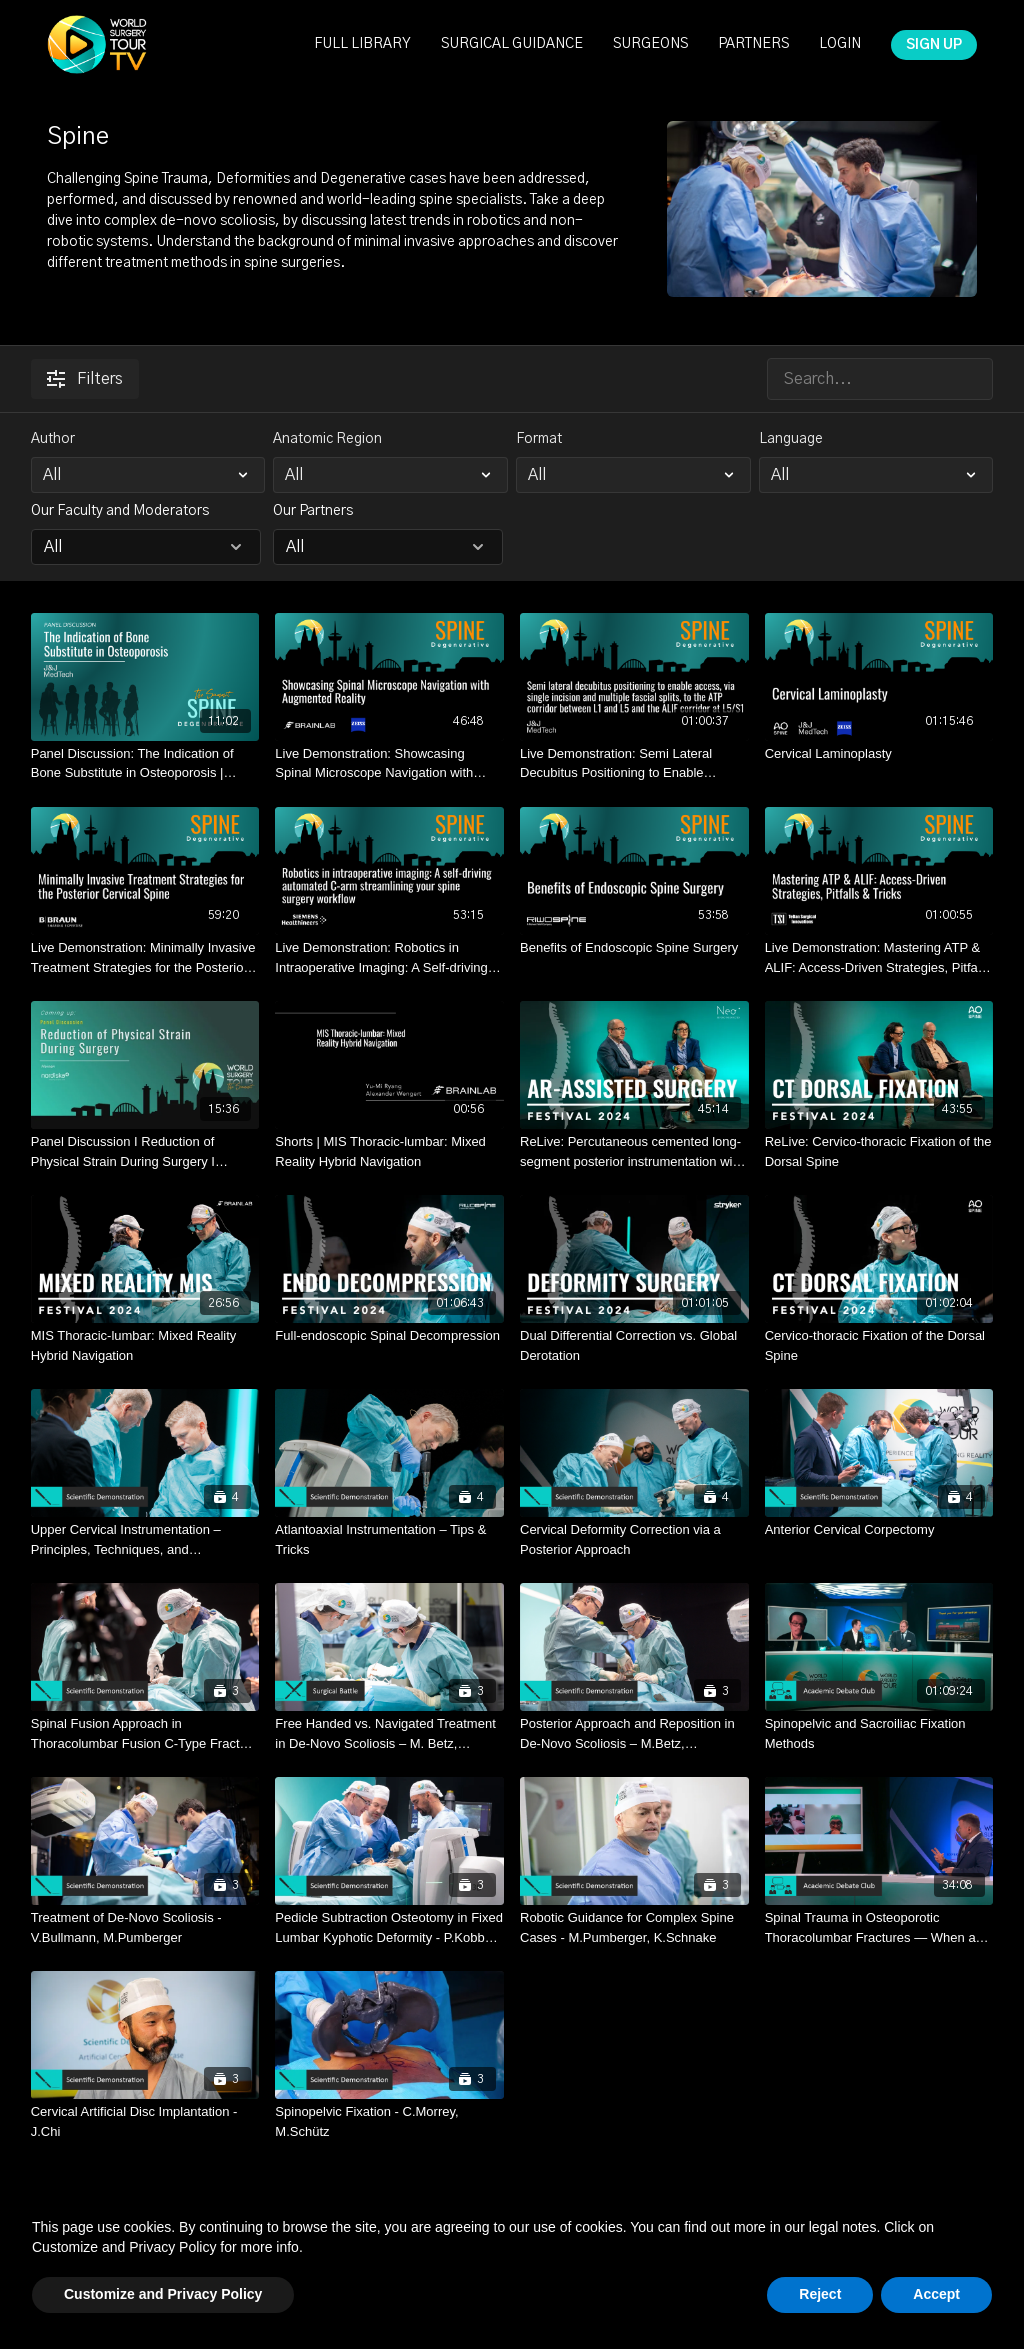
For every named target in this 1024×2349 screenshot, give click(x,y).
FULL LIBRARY (362, 44)
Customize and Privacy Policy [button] (163, 2294)
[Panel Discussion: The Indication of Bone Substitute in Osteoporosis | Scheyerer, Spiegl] (145, 763)
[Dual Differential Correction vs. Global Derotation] (634, 1345)
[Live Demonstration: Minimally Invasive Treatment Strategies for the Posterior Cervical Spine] (145, 957)
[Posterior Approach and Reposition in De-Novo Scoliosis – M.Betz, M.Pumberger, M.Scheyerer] (634, 1733)
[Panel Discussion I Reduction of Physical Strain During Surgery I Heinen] (145, 1151)
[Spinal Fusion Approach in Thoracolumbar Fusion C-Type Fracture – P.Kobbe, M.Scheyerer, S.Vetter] (145, 1733)
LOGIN (840, 44)
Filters (85, 379)
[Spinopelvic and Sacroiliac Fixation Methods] (879, 1733)
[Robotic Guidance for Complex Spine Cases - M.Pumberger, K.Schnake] (634, 1927)
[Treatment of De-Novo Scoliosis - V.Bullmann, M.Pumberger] (145, 1927)
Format (539, 439)
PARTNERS (753, 44)
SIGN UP (934, 45)
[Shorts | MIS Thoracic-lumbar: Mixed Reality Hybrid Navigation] (389, 1151)
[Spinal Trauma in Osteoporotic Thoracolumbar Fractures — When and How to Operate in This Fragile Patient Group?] (879, 1927)
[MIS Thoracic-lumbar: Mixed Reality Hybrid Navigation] (145, 1345)
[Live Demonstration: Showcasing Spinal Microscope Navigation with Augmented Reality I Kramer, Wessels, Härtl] (389, 763)
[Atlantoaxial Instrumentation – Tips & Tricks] (389, 1539)
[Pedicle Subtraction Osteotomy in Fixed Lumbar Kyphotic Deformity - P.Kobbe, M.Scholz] (389, 1927)
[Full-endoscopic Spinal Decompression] (389, 1336)
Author (53, 439)
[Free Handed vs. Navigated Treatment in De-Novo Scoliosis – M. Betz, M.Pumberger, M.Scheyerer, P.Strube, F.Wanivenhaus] (389, 1733)
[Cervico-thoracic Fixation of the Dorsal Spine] (879, 1345)
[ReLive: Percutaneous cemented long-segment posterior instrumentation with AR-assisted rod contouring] (634, 1151)
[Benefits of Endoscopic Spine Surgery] (634, 948)
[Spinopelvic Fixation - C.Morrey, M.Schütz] (389, 2121)
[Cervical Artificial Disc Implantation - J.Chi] (145, 2121)
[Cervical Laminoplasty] (879, 754)
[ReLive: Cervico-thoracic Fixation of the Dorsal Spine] (879, 1151)
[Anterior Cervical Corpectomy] (879, 1530)
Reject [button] (820, 2294)
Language (791, 439)
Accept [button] (936, 2294)
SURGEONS (650, 44)
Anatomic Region (327, 439)
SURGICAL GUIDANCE (512, 44)
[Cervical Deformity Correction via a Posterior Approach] (634, 1539)
